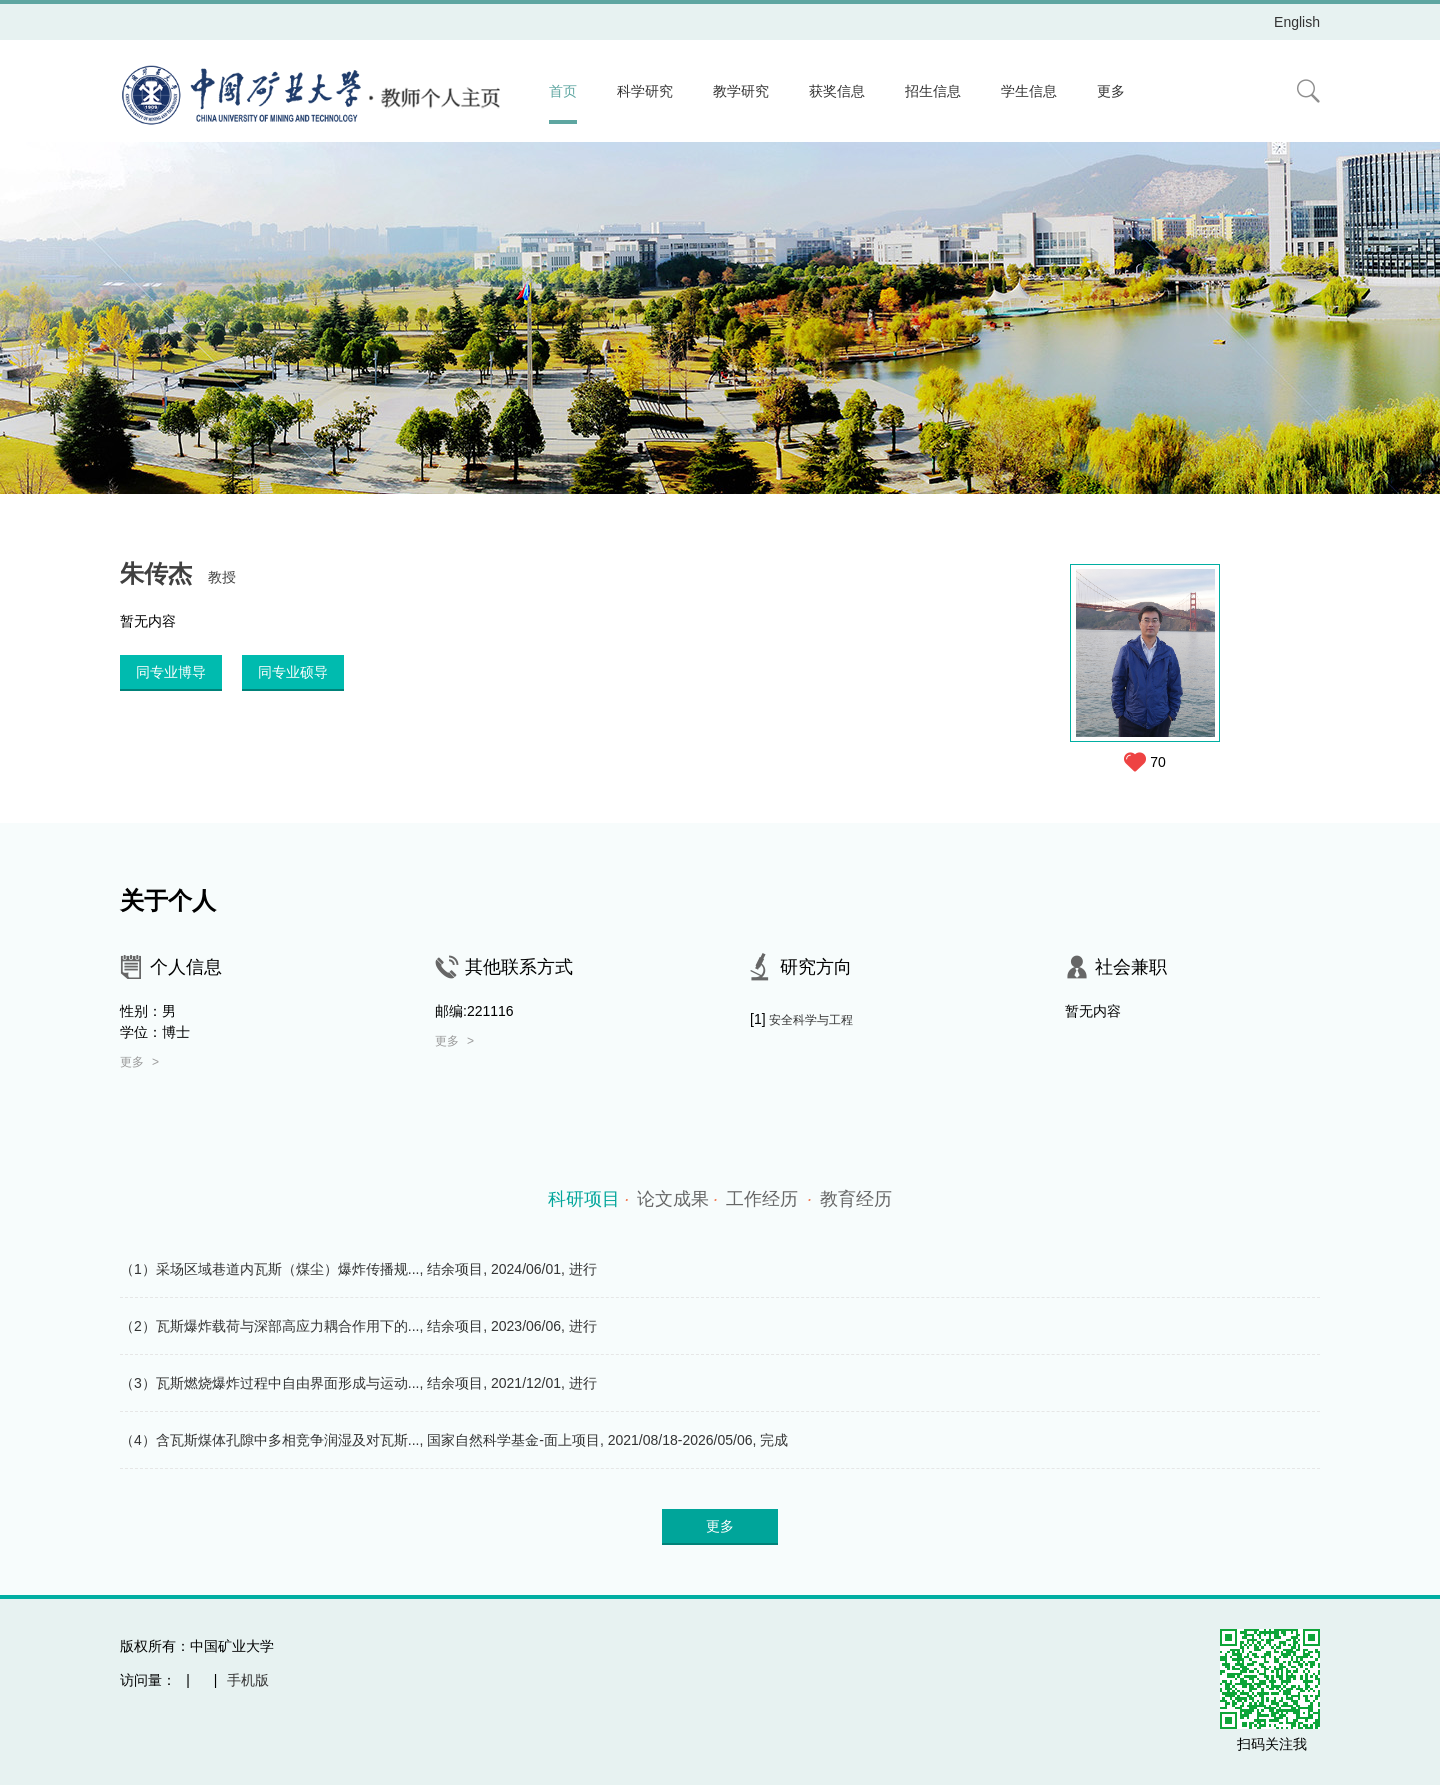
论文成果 (677, 1199)
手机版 (248, 1680)
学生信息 (1029, 91)
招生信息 (933, 91)
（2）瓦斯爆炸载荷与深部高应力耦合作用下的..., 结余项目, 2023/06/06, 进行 (358, 1326)
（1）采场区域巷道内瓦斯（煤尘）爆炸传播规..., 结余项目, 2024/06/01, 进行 (358, 1269)
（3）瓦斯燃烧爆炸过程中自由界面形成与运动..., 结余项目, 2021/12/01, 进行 (358, 1383)
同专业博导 (171, 672)
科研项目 (588, 1199)
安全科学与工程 (811, 1020)
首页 (563, 91)
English (1297, 22)
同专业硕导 (293, 672)
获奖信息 (837, 91)
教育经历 (856, 1199)
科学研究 (645, 91)
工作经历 (769, 1199)
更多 (1111, 91)
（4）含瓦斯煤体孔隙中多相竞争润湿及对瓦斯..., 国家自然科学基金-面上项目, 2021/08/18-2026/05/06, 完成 (454, 1440)
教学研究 (741, 91)
